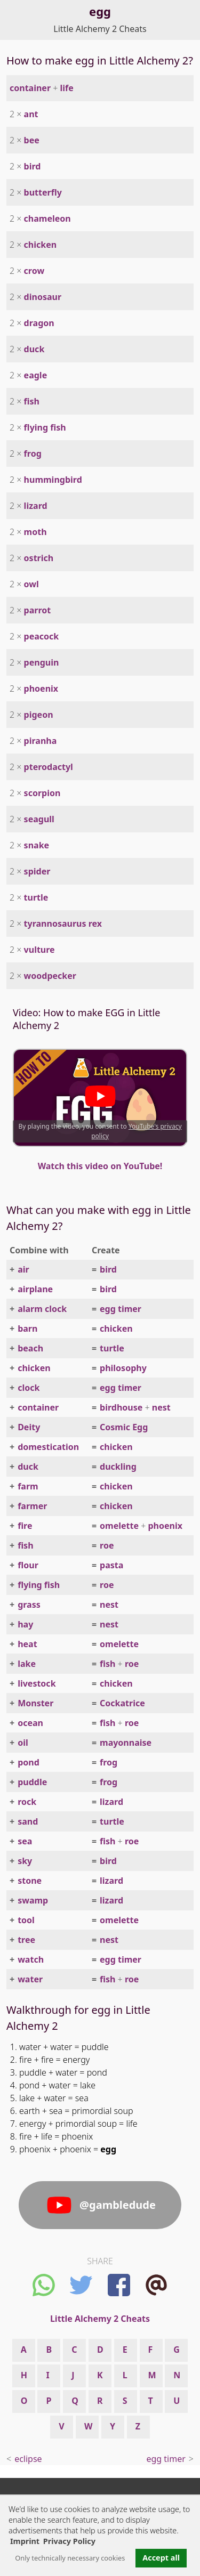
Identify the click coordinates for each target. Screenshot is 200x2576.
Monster (35, 1703)
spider (37, 871)
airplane (35, 1289)
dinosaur (42, 297)
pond (28, 1762)
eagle (35, 375)
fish (31, 401)
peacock (41, 636)
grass (29, 1604)
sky (25, 1861)
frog (33, 453)
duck (34, 349)
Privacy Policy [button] (69, 2541)
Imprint (24, 2541)
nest (161, 1407)
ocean (30, 1723)
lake (27, 1664)
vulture (39, 949)
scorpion (42, 793)
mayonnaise (125, 1742)
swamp (33, 1900)
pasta (111, 1565)
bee (31, 140)
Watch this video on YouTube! (100, 1166)
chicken (40, 244)
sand (28, 1821)
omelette (119, 1526)
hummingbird (53, 479)
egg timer (120, 1309)
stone (30, 1880)
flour (28, 1565)
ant (31, 114)
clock (28, 1388)
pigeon (38, 714)
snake (37, 845)
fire (25, 1526)
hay (25, 1624)
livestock (36, 1683)
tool (26, 1920)
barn (27, 1328)
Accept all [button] (161, 2558)
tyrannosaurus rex (63, 923)
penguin (41, 662)
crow (34, 271)
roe (107, 1545)
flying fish (45, 427)
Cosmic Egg (124, 1427)
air (23, 1269)
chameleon (47, 218)
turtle (36, 897)
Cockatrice (122, 1703)
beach (30, 1348)
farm (28, 1486)
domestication (48, 1447)
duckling (118, 1466)
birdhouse (121, 1407)
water (30, 1979)
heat (27, 1644)
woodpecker (50, 976)
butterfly (43, 192)
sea (25, 1841)
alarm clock (42, 1309)
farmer (32, 1506)
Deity (29, 1427)
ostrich (39, 558)
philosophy (123, 1368)
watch (31, 1959)
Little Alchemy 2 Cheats (99, 29)
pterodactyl (48, 767)
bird (32, 166)
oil (23, 1742)
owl (31, 584)
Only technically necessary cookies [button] (70, 2558)
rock (27, 1802)
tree (26, 1940)
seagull (39, 819)
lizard (35, 506)
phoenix (41, 688)
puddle (32, 1782)
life (67, 88)
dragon (39, 323)
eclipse (28, 2459)
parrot (37, 610)
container (30, 88)
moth (35, 532)
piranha (40, 741)
